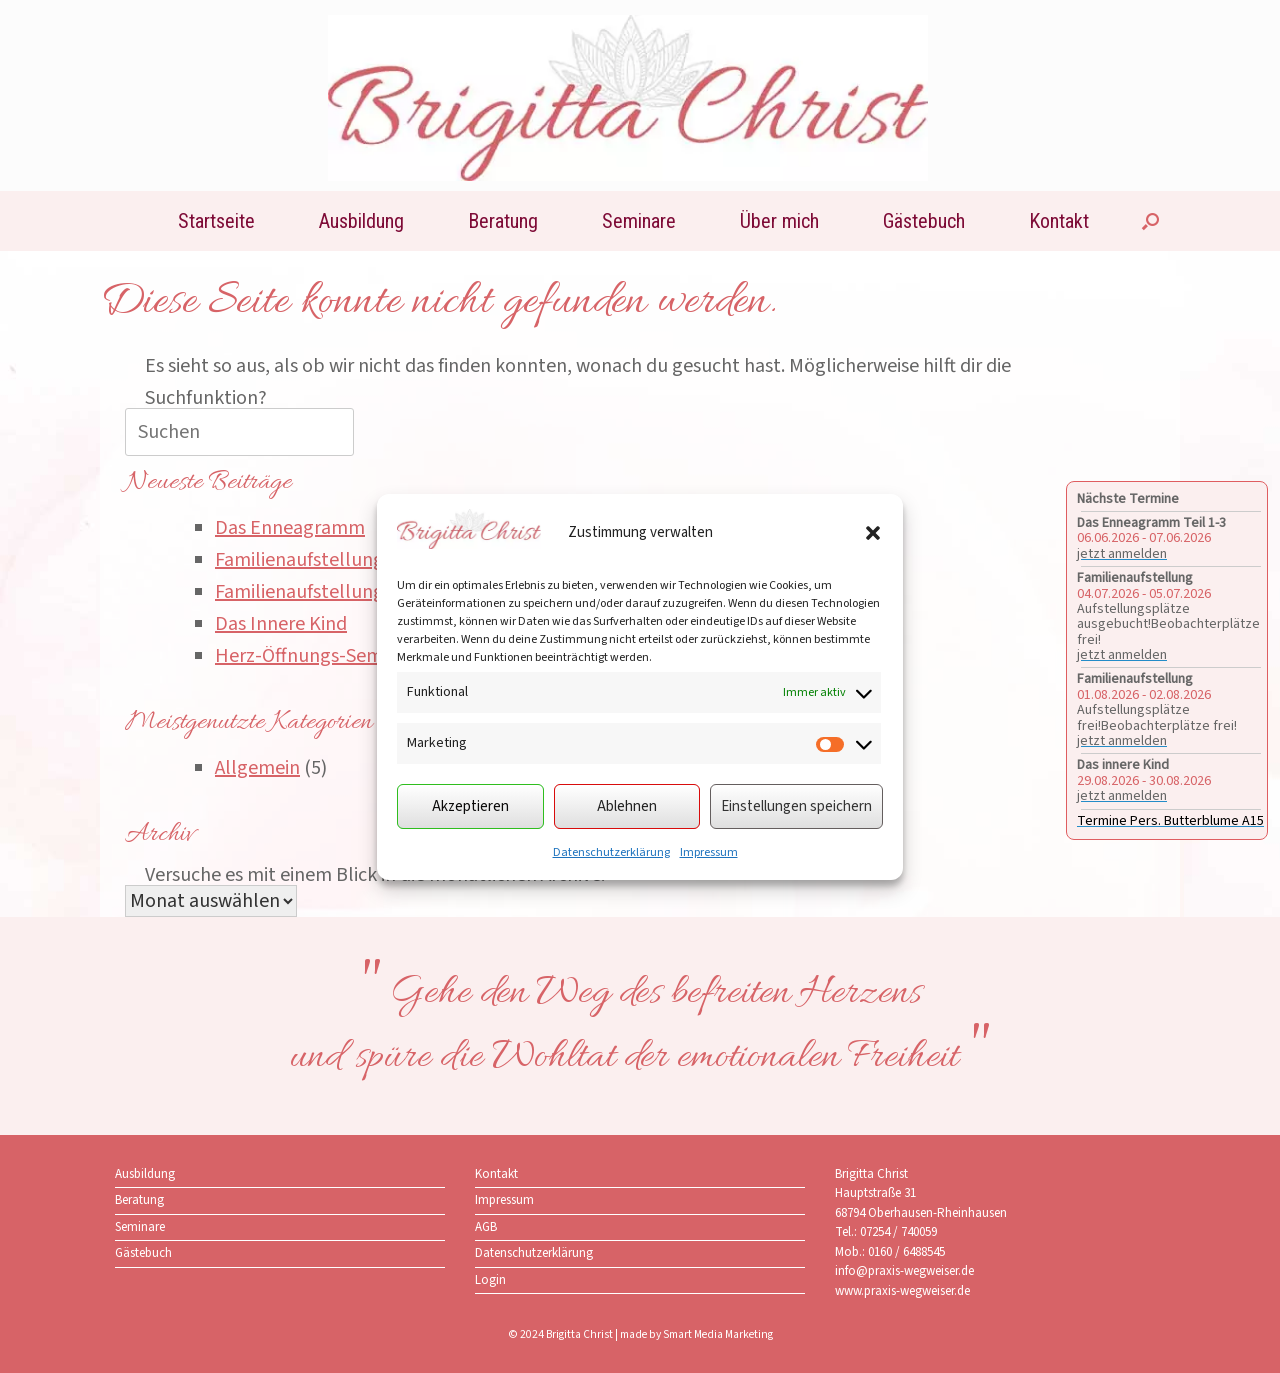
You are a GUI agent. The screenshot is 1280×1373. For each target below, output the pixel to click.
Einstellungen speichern (796, 806)
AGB (486, 1227)
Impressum (709, 852)
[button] (873, 533)
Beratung (503, 221)
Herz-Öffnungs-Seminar (315, 656)
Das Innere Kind (281, 624)
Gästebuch (924, 221)
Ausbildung (361, 221)
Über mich (779, 221)
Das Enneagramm (290, 528)
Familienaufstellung (299, 560)
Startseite (216, 221)
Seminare (639, 221)
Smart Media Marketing (718, 1334)
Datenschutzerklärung (611, 852)
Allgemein (257, 768)
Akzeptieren (470, 806)
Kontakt (1059, 221)
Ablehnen (627, 806)
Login (490, 1280)
